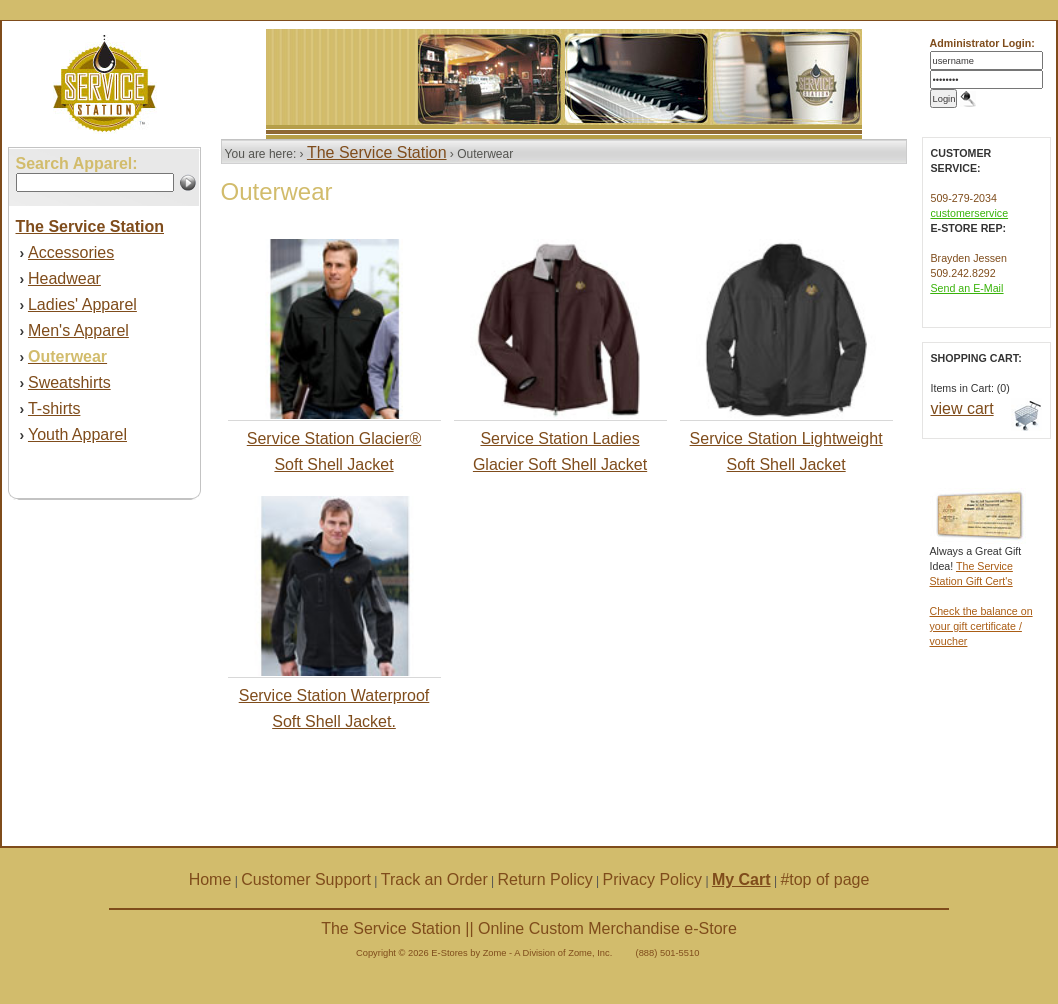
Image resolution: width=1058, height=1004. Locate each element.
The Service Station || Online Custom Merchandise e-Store (529, 928)
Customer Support (306, 879)
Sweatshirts (69, 382)
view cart (962, 408)
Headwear (64, 278)
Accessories (71, 252)
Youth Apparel (77, 434)
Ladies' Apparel (82, 304)
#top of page (824, 879)
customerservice (970, 213)
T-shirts (54, 408)
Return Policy (545, 879)
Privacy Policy (653, 879)
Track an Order (434, 879)
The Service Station (377, 152)
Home (210, 879)
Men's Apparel (78, 330)
